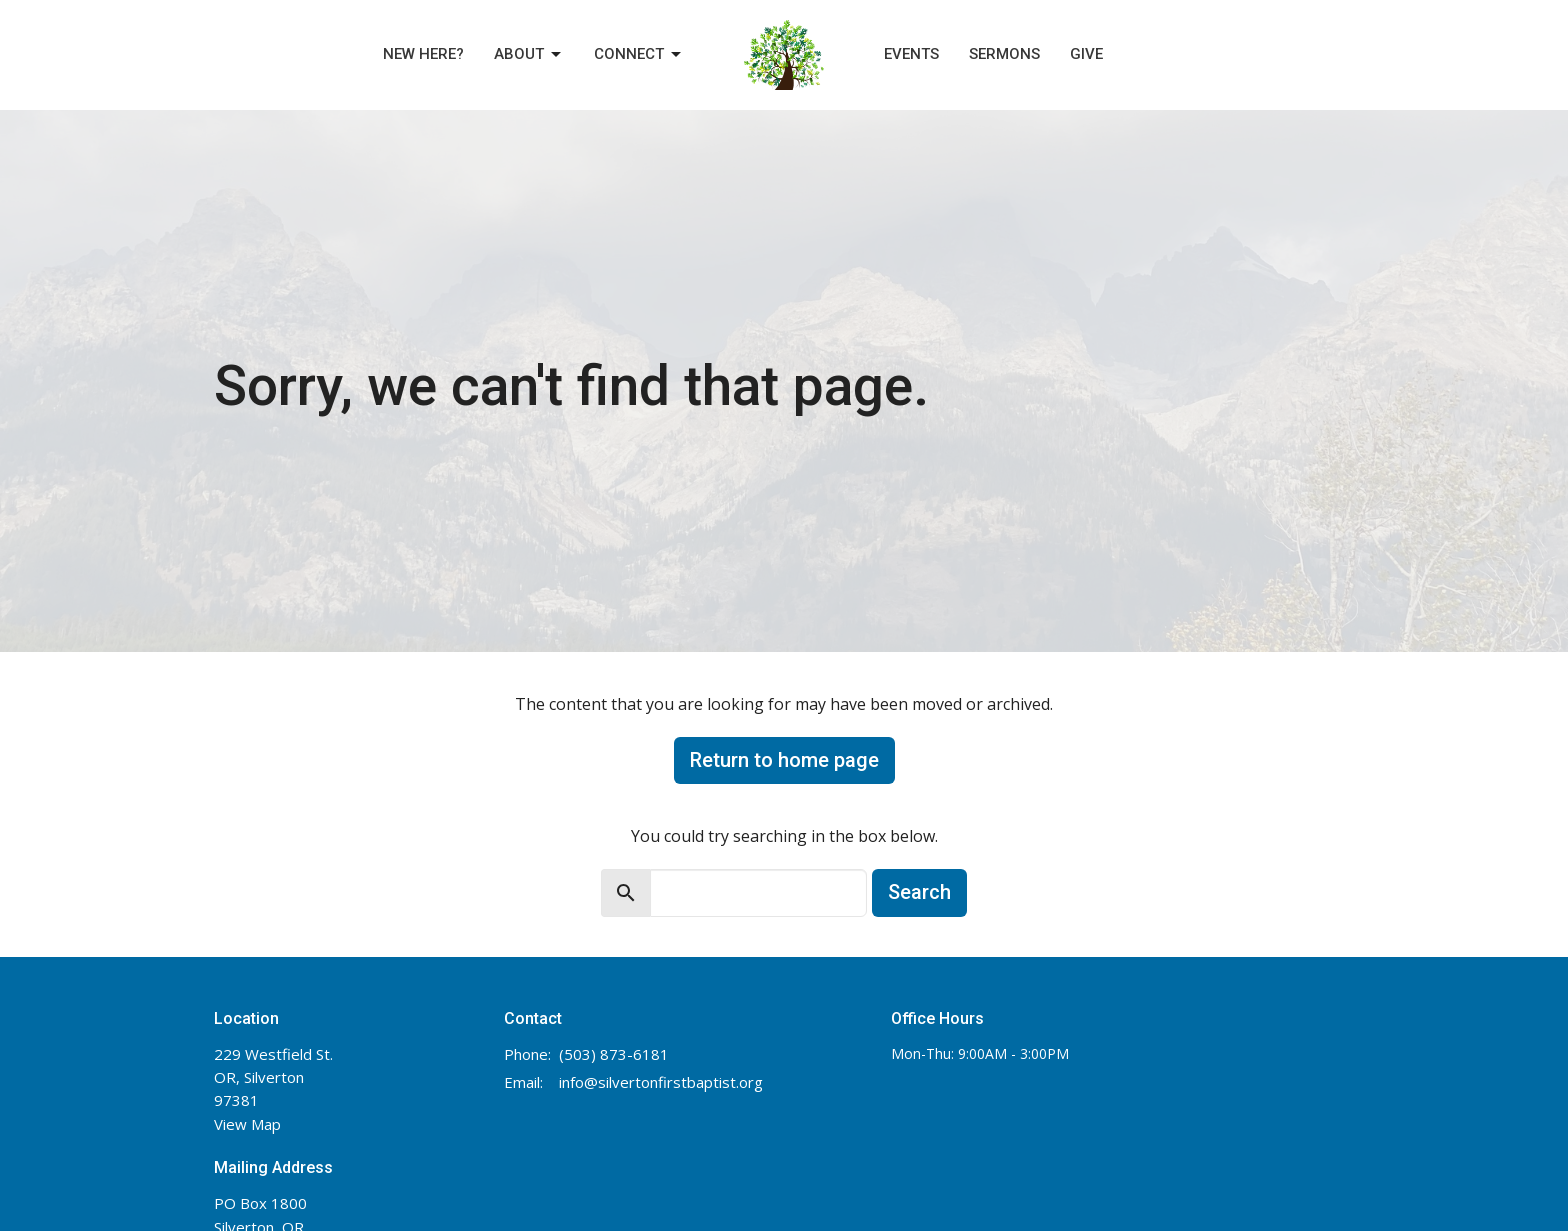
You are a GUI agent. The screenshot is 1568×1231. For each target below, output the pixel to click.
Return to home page (784, 760)
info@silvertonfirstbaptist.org (661, 1082)
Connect (639, 55)
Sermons (1004, 54)
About (529, 55)
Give (1086, 54)
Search (919, 892)
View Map (247, 1124)
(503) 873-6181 (614, 1054)
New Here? (423, 54)
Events (911, 54)
